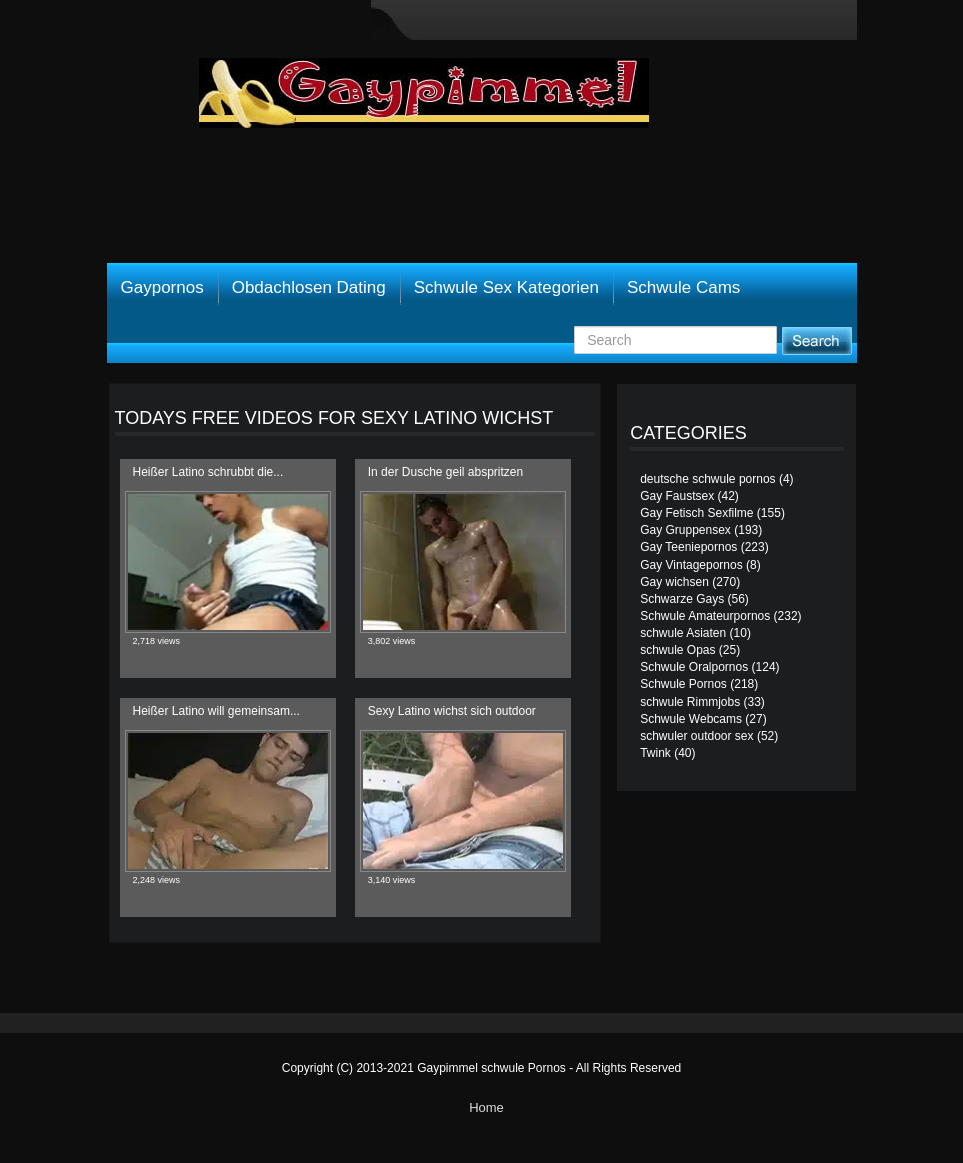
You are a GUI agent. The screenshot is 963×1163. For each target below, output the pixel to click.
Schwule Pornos (683, 684)
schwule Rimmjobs (690, 702)
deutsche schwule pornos (707, 479)
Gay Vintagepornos (691, 565)
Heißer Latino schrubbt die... (208, 472)
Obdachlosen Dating (309, 287)
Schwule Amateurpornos (705, 616)
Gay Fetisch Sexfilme (696, 513)
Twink (655, 753)
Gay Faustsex (677, 496)
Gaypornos (162, 287)
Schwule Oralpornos (694, 667)
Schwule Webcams (691, 719)
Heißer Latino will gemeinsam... (216, 711)
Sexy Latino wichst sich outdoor (452, 711)
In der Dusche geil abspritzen (445, 472)
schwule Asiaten (683, 633)
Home (486, 1107)
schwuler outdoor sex (696, 736)
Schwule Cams (683, 287)
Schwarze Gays (682, 599)
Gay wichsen (674, 582)
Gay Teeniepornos (688, 547)
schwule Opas (677, 650)
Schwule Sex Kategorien (506, 287)
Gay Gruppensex (685, 530)
